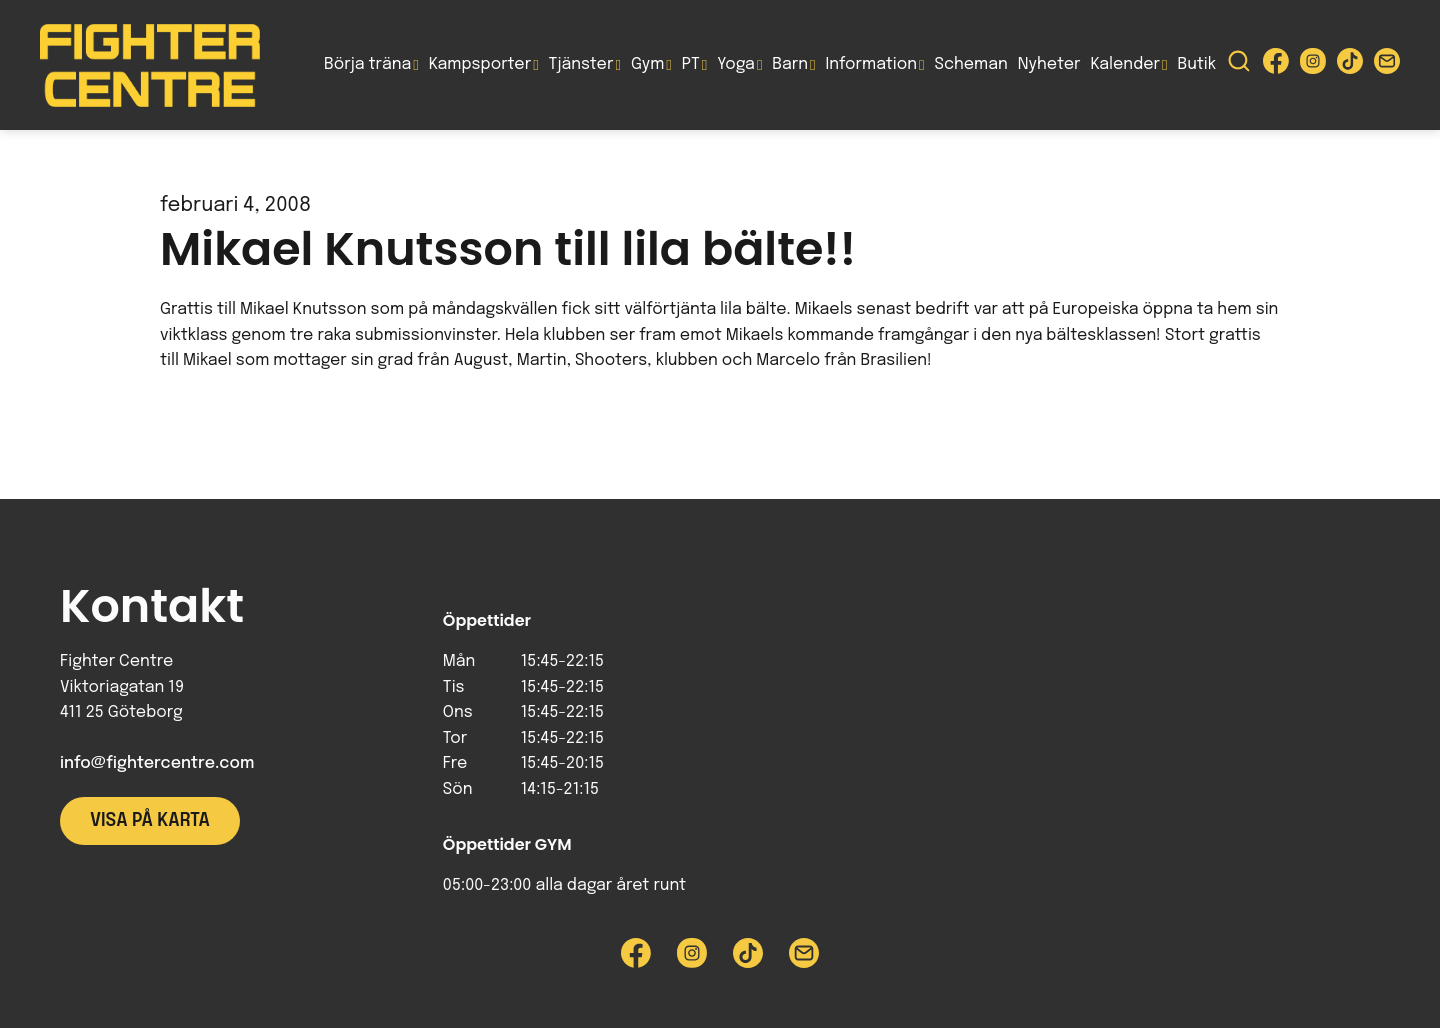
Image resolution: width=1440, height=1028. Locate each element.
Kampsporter (480, 64)
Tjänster (581, 64)
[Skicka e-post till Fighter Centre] (1387, 65)
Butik (1196, 64)
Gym (647, 64)
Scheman (971, 64)
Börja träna (367, 64)
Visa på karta (150, 821)
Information (871, 64)
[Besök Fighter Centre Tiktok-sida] (1350, 65)
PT (691, 64)
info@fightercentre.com (157, 763)
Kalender (1125, 64)
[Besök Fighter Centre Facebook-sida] (1276, 65)
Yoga (736, 64)
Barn (790, 64)
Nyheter (1049, 64)
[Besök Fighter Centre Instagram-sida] (1313, 65)
